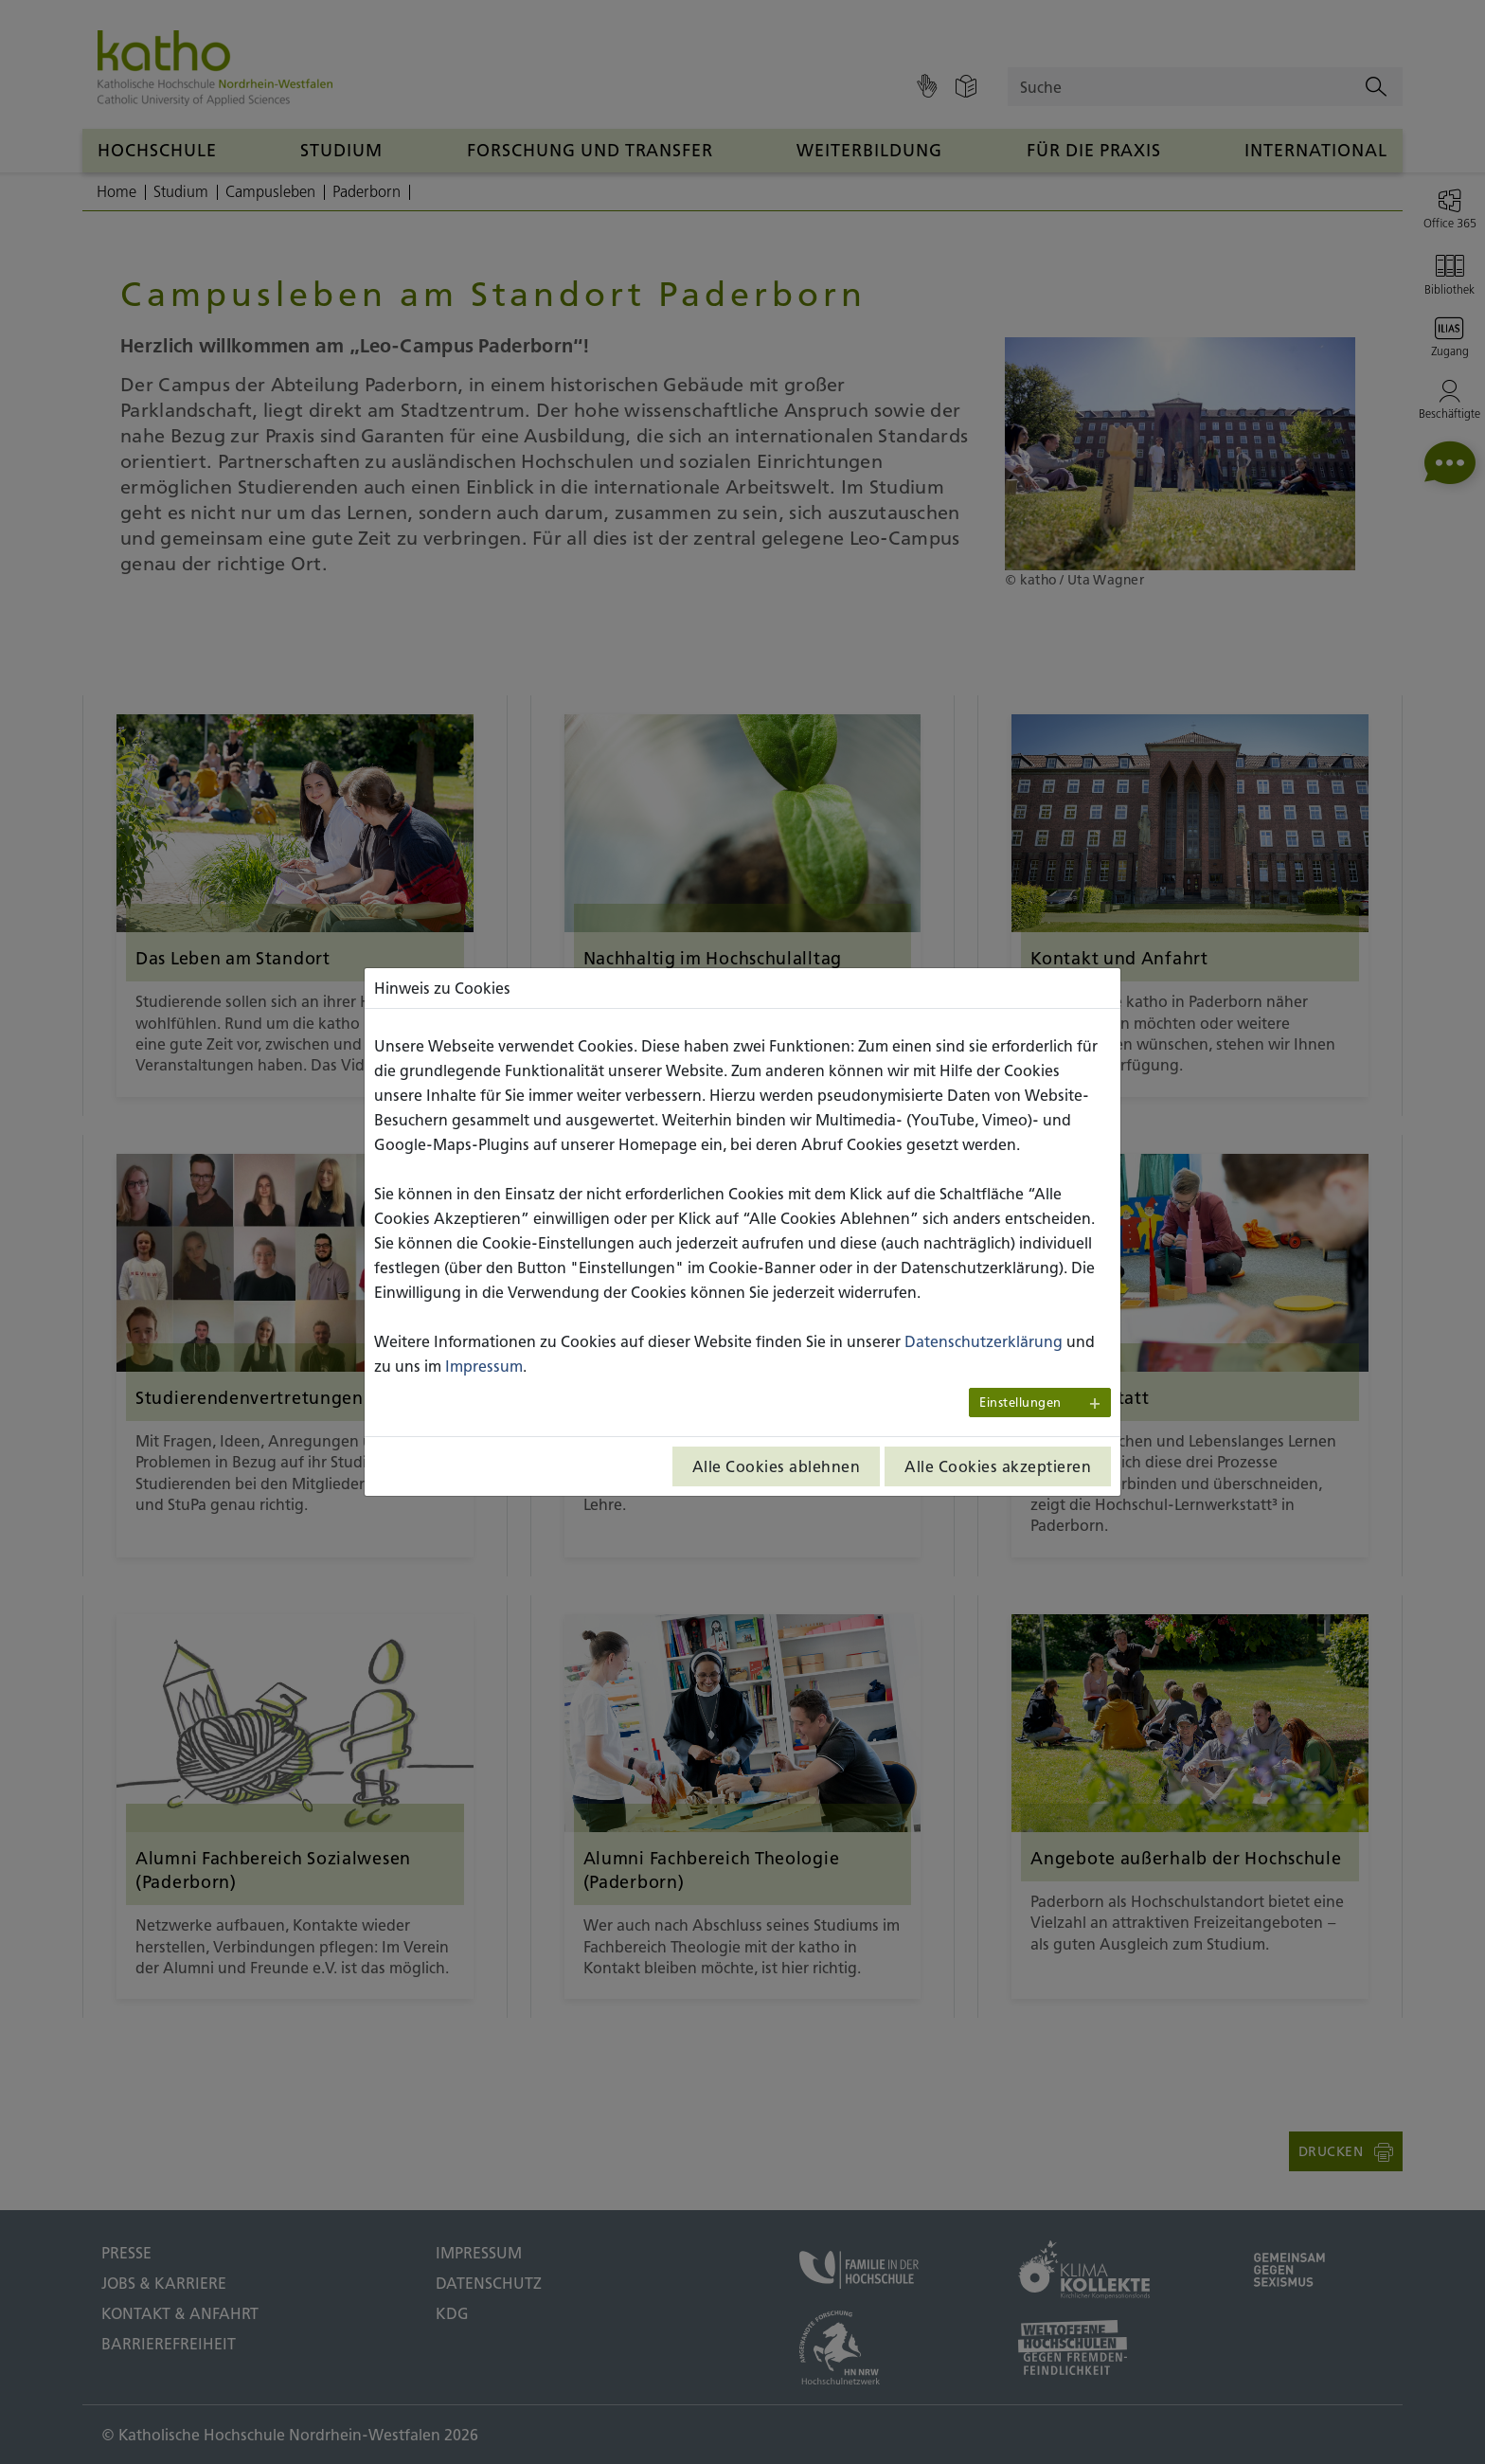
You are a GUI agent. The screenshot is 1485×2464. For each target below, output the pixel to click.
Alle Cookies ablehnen (776, 1466)
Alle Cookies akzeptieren (997, 1466)
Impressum (484, 1366)
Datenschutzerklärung (983, 1341)
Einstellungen (1020, 1402)
